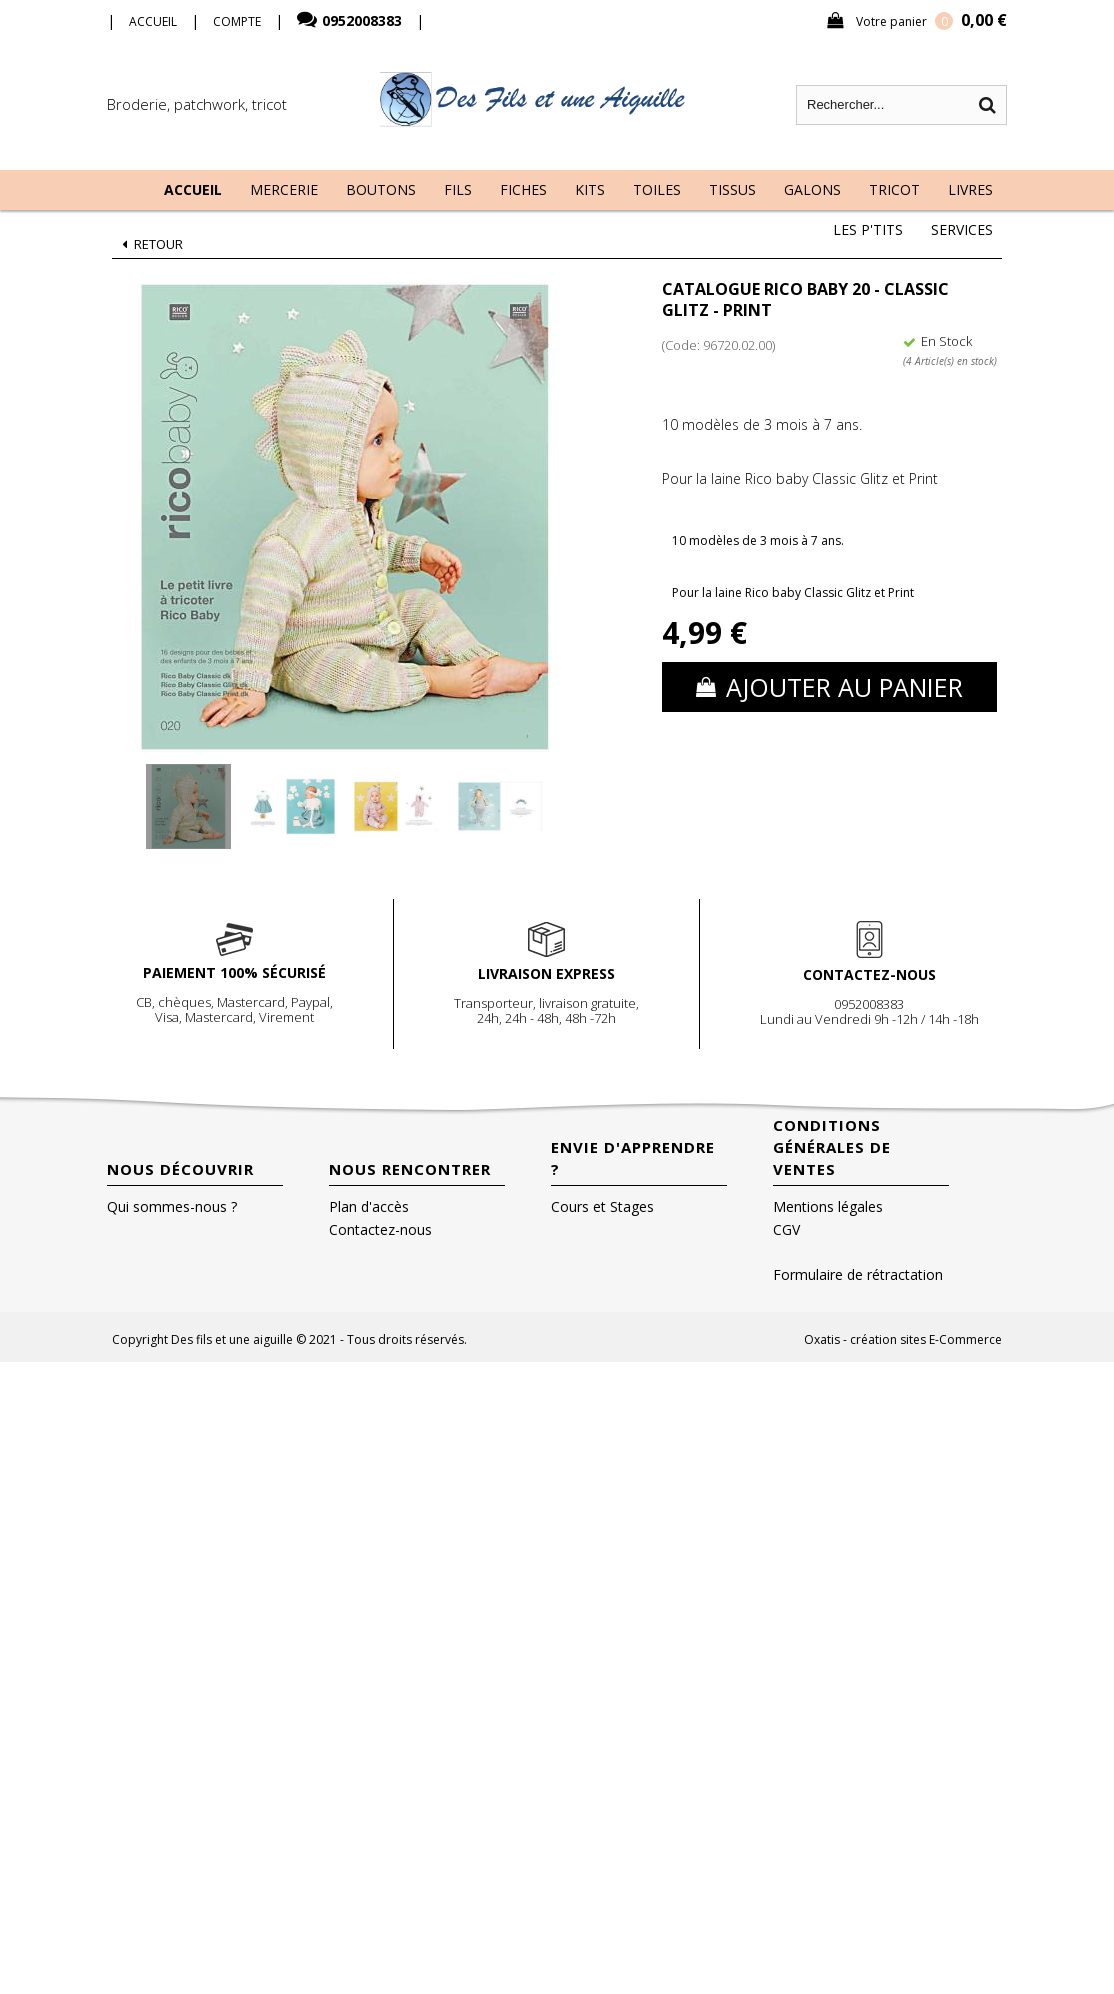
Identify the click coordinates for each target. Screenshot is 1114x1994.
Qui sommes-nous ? (172, 1206)
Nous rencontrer (410, 1169)
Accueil (193, 189)
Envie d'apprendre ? (633, 1158)
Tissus (732, 189)
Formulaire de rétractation (858, 1274)
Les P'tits (868, 229)
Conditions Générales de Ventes (832, 1147)
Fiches (523, 189)
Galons (812, 189)
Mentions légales (828, 1206)
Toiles (657, 189)
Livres (970, 189)
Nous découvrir (180, 1169)
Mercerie (284, 189)
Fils (458, 189)
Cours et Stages (602, 1206)
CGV (786, 1229)
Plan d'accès (369, 1206)
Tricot (894, 189)
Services (962, 229)
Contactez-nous (380, 1229)
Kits (590, 189)
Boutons (381, 189)
